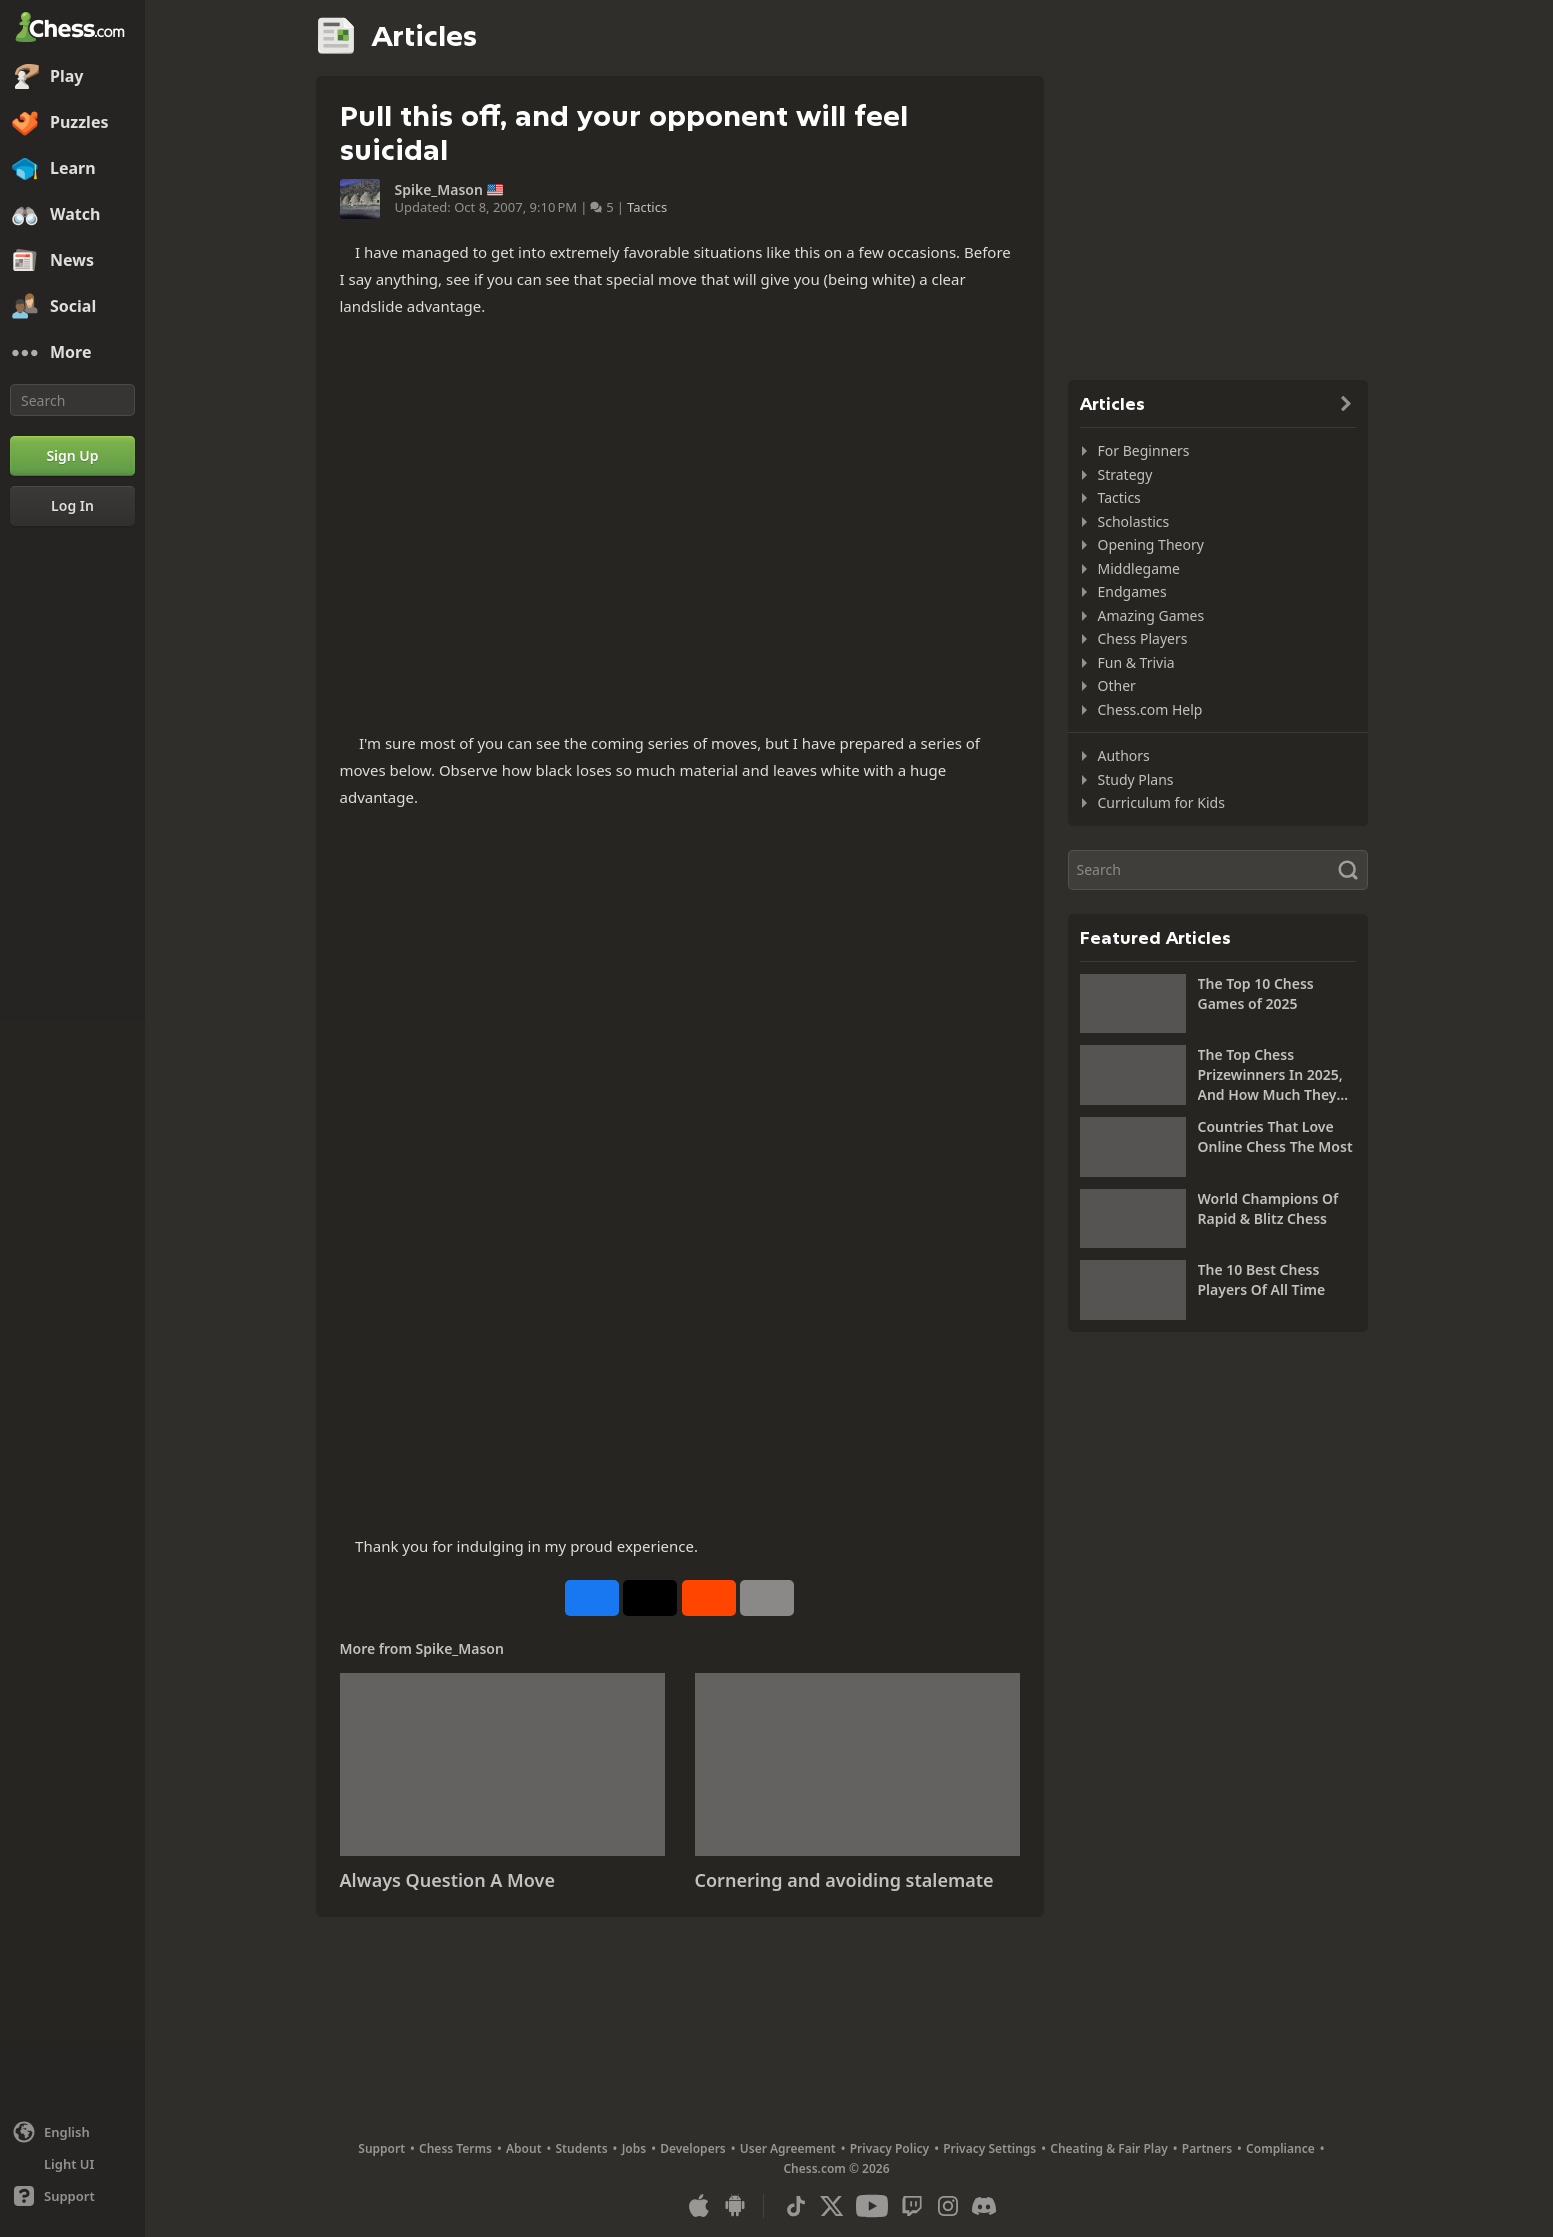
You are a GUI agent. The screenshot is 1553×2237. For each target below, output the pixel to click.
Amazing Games (1151, 615)
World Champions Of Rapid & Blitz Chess (1268, 1208)
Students (582, 2148)
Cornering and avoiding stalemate (844, 1880)
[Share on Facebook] (592, 1598)
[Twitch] (912, 2206)
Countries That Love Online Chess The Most (1275, 1136)
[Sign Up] (72, 456)
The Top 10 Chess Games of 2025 (1256, 993)
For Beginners (1144, 450)
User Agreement (788, 2148)
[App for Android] (735, 2206)
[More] (72, 353)
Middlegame (1139, 568)
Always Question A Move (447, 1880)
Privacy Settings (989, 2148)
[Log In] (72, 506)
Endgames (1132, 591)
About (524, 2148)
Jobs (634, 2148)
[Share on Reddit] (709, 1598)
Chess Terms (455, 2148)
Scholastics (1134, 521)
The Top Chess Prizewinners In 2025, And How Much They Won (1270, 1075)
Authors (1124, 755)
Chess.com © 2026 (836, 2168)
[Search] (72, 400)
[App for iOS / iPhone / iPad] (699, 2206)
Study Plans (1136, 779)
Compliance (1280, 2148)
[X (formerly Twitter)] (832, 2206)
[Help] (72, 2196)
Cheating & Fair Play (1109, 2148)
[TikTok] (796, 2206)
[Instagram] (948, 2206)
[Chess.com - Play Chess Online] (72, 29)
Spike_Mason (439, 190)
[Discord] (984, 2206)
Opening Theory (1151, 544)
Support (381, 2148)
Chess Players (1143, 638)
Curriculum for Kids (1161, 802)
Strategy (1125, 474)
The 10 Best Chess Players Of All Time (1262, 1279)
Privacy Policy (889, 2148)
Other (1117, 685)
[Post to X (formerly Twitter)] (650, 1598)
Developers (693, 2148)
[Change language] (72, 2132)
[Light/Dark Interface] (72, 2164)
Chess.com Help (1150, 709)
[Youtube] (872, 2206)
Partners (1207, 2148)
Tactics (647, 207)
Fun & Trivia (1136, 662)
